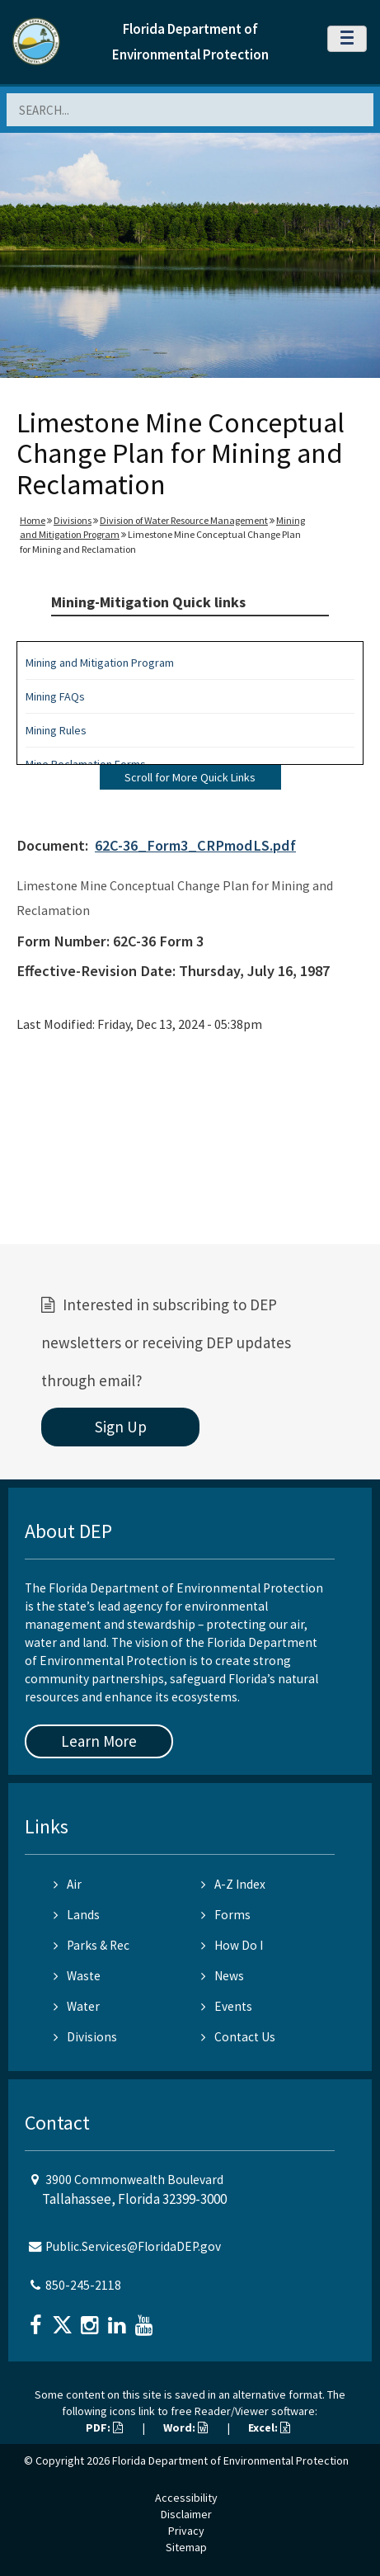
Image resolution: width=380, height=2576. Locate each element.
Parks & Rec (91, 1945)
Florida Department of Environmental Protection (230, 2460)
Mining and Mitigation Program (100, 662)
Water (77, 2006)
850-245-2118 (83, 2285)
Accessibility (186, 2497)
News (222, 1976)
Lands (77, 1915)
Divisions (72, 520)
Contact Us (238, 2037)
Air (68, 1884)
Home (32, 520)
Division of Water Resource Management (184, 520)
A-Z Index (233, 1884)
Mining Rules (56, 730)
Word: (185, 2427)
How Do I (232, 1945)
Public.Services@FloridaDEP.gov (133, 2246)
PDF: (104, 2427)
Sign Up (121, 1427)
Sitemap (186, 2547)
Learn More (99, 1741)
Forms (226, 1915)
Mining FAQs (55, 696)
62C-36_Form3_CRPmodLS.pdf (195, 845)
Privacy (186, 2530)
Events (226, 2006)
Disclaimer (186, 2514)
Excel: (269, 2427)
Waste (77, 1976)
